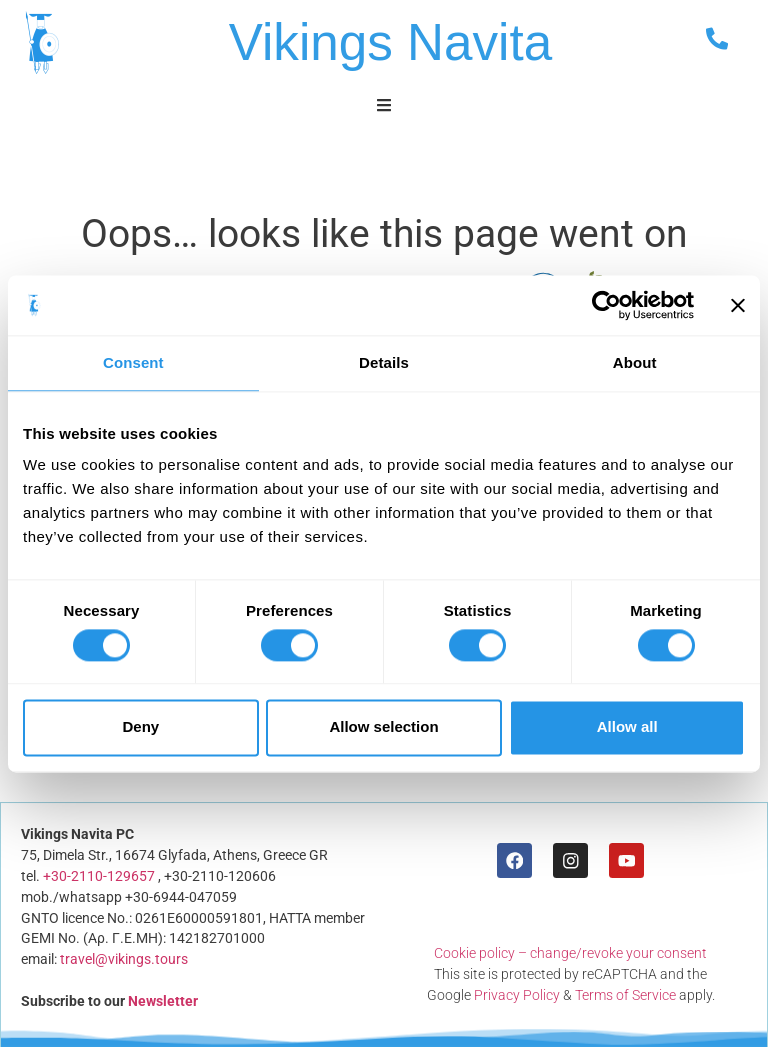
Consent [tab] (133, 362)
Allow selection (383, 727)
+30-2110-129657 (98, 876)
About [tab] (635, 362)
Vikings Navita (390, 42)
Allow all (627, 727)
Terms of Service (625, 995)
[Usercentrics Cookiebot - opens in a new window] (606, 305)
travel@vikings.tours (123, 959)
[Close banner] (738, 305)
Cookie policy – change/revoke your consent (571, 953)
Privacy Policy (517, 995)
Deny (140, 727)
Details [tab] (384, 362)
